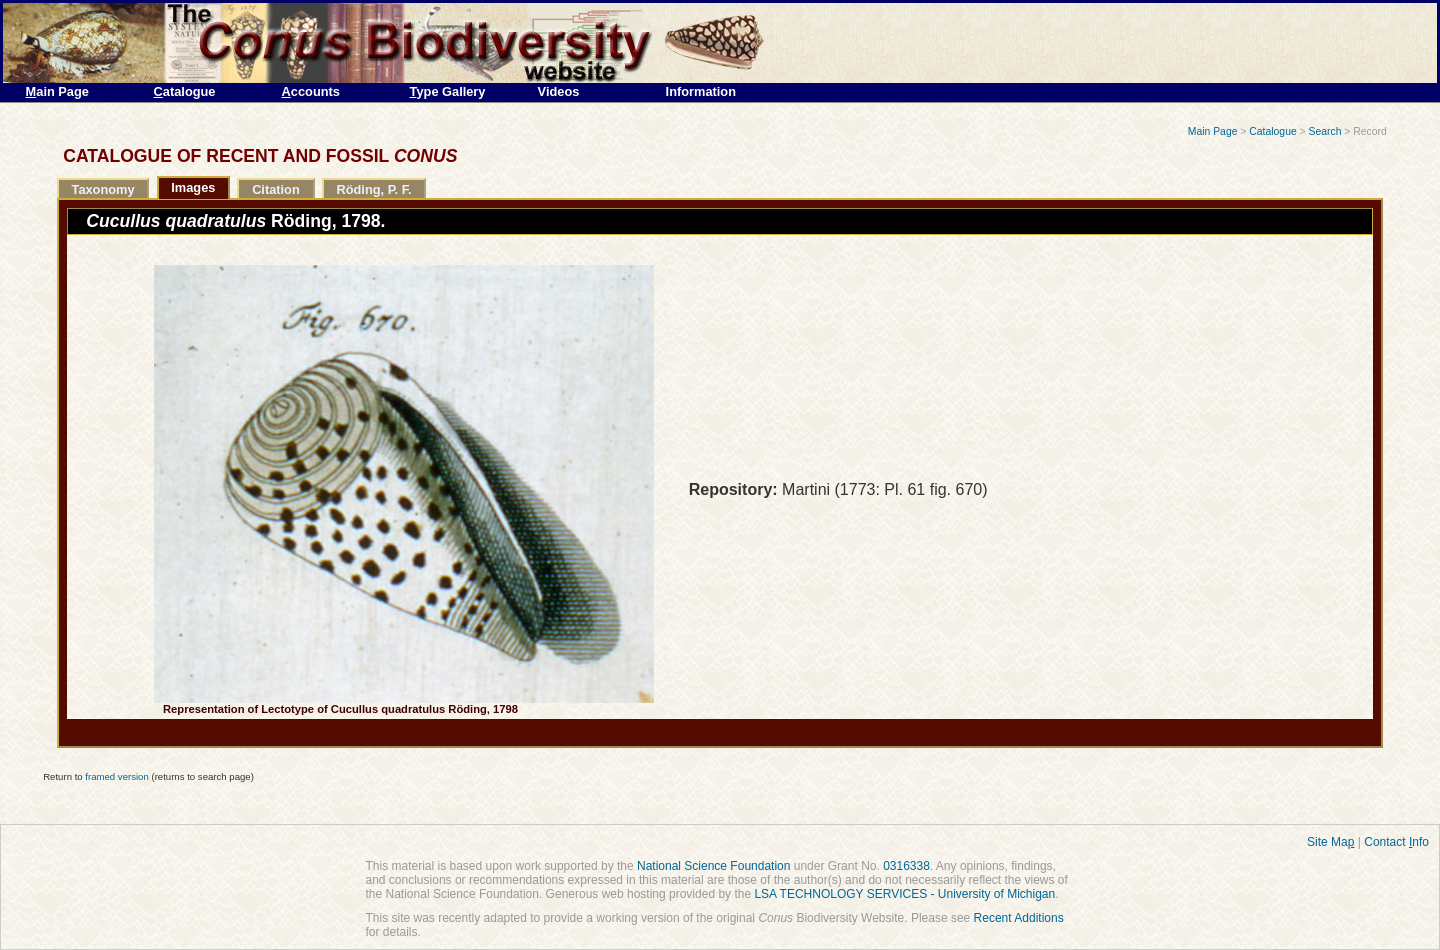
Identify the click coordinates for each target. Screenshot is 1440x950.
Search (1325, 131)
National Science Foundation (713, 866)
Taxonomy (103, 189)
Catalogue (1272, 131)
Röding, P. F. (373, 189)
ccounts (311, 91)
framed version (116, 776)
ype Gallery (448, 91)
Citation (276, 189)
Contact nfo (1396, 842)
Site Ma (1330, 842)
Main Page (1213, 131)
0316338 (906, 866)
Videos (559, 91)
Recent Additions (1019, 918)
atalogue (185, 91)
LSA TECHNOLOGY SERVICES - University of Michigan (904, 894)
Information (701, 91)
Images (193, 187)
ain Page (57, 91)
